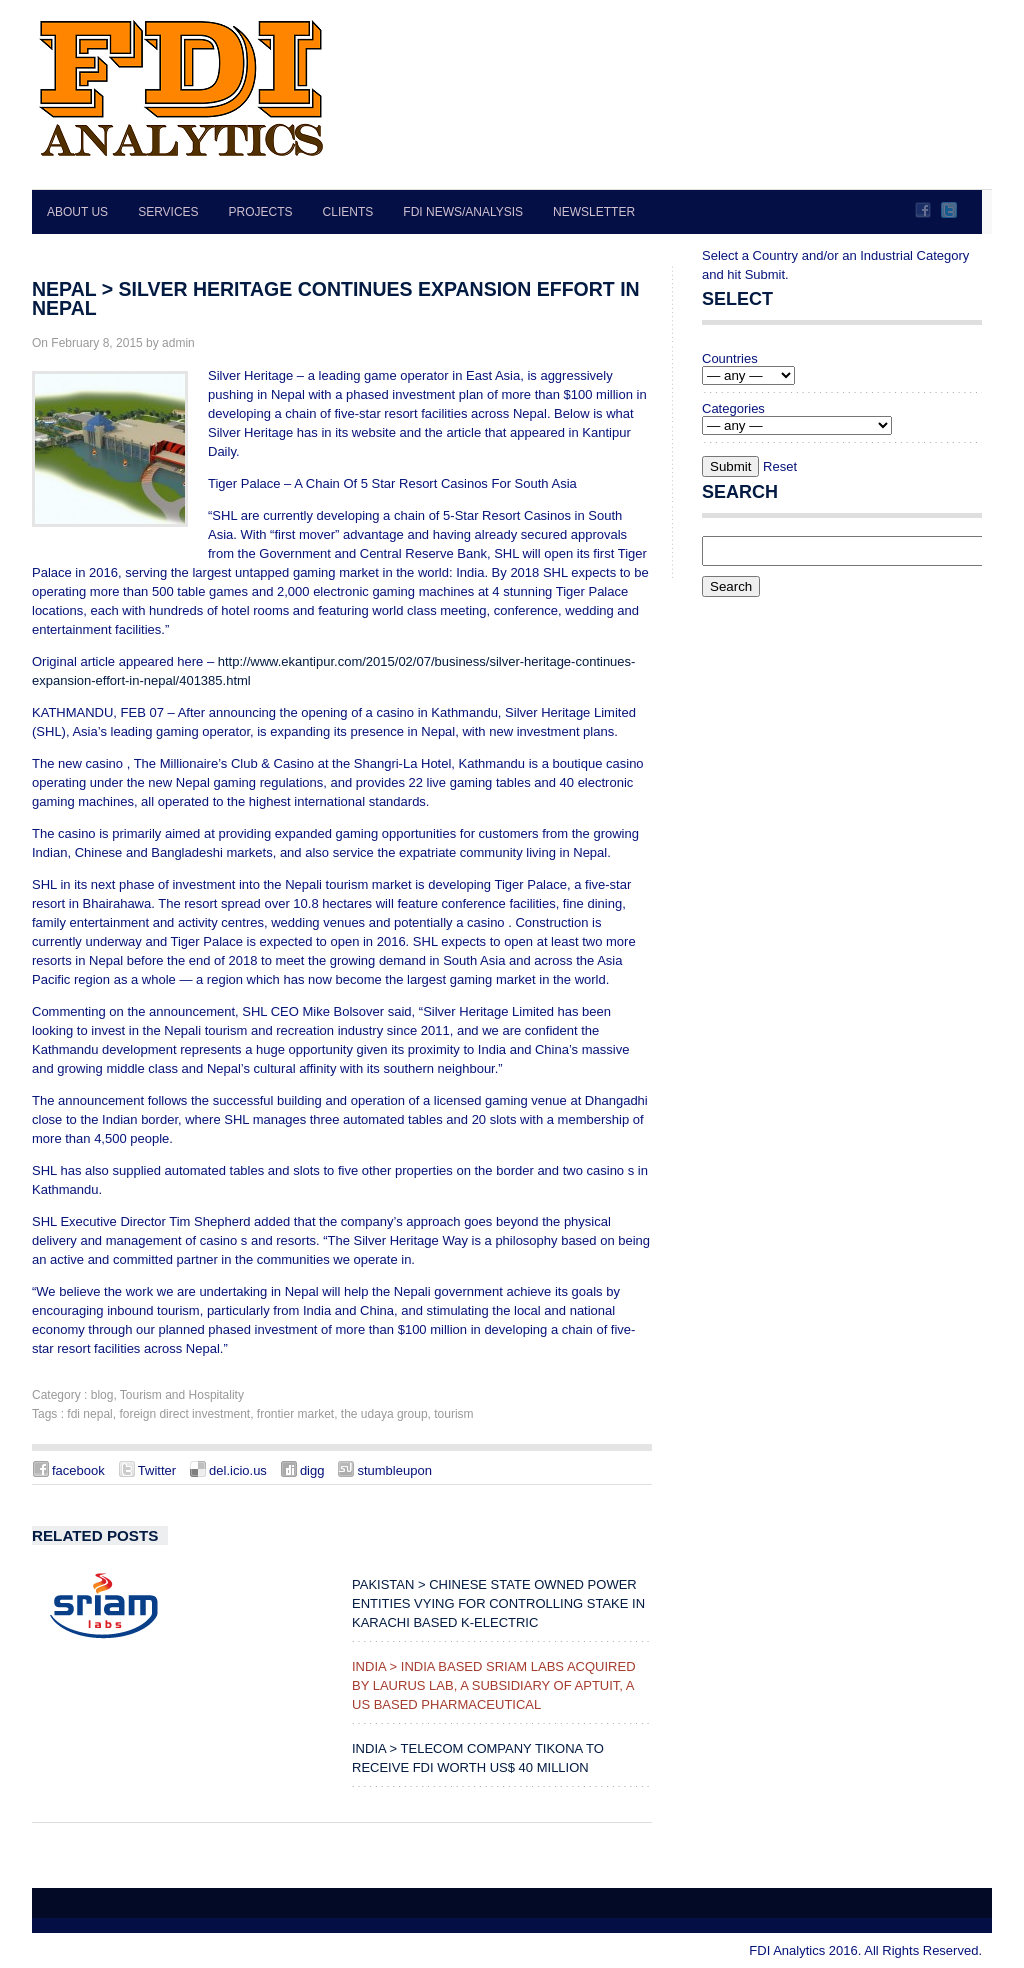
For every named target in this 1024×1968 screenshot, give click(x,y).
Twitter (949, 210)
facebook (78, 1470)
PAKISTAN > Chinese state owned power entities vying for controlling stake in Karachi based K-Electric (498, 1603)
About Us (77, 212)
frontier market (295, 1414)
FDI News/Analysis (463, 212)
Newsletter (594, 212)
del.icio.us (238, 1470)
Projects (261, 212)
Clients (348, 212)
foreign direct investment (184, 1414)
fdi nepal (89, 1414)
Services (168, 212)
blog (102, 1395)
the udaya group (384, 1414)
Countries (730, 358)
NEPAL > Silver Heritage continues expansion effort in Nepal (336, 298)
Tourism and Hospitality (182, 1395)
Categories (733, 408)
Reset (780, 466)
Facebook (923, 210)
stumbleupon (394, 1470)
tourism (453, 1414)
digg (312, 1470)
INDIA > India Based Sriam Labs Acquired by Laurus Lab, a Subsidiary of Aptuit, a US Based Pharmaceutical (494, 1685)
